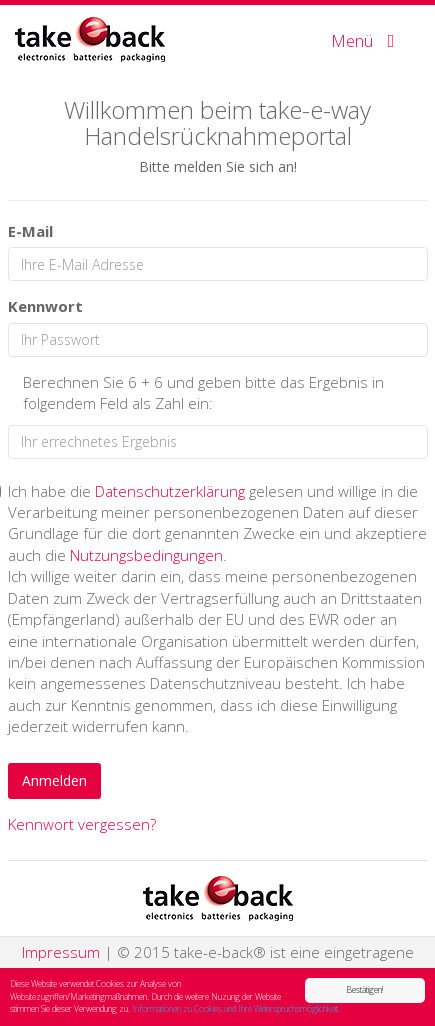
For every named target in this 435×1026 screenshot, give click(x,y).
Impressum (61, 952)
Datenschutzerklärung (170, 491)
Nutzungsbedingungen (146, 555)
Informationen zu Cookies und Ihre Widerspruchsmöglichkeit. (236, 1009)
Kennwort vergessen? (82, 824)
